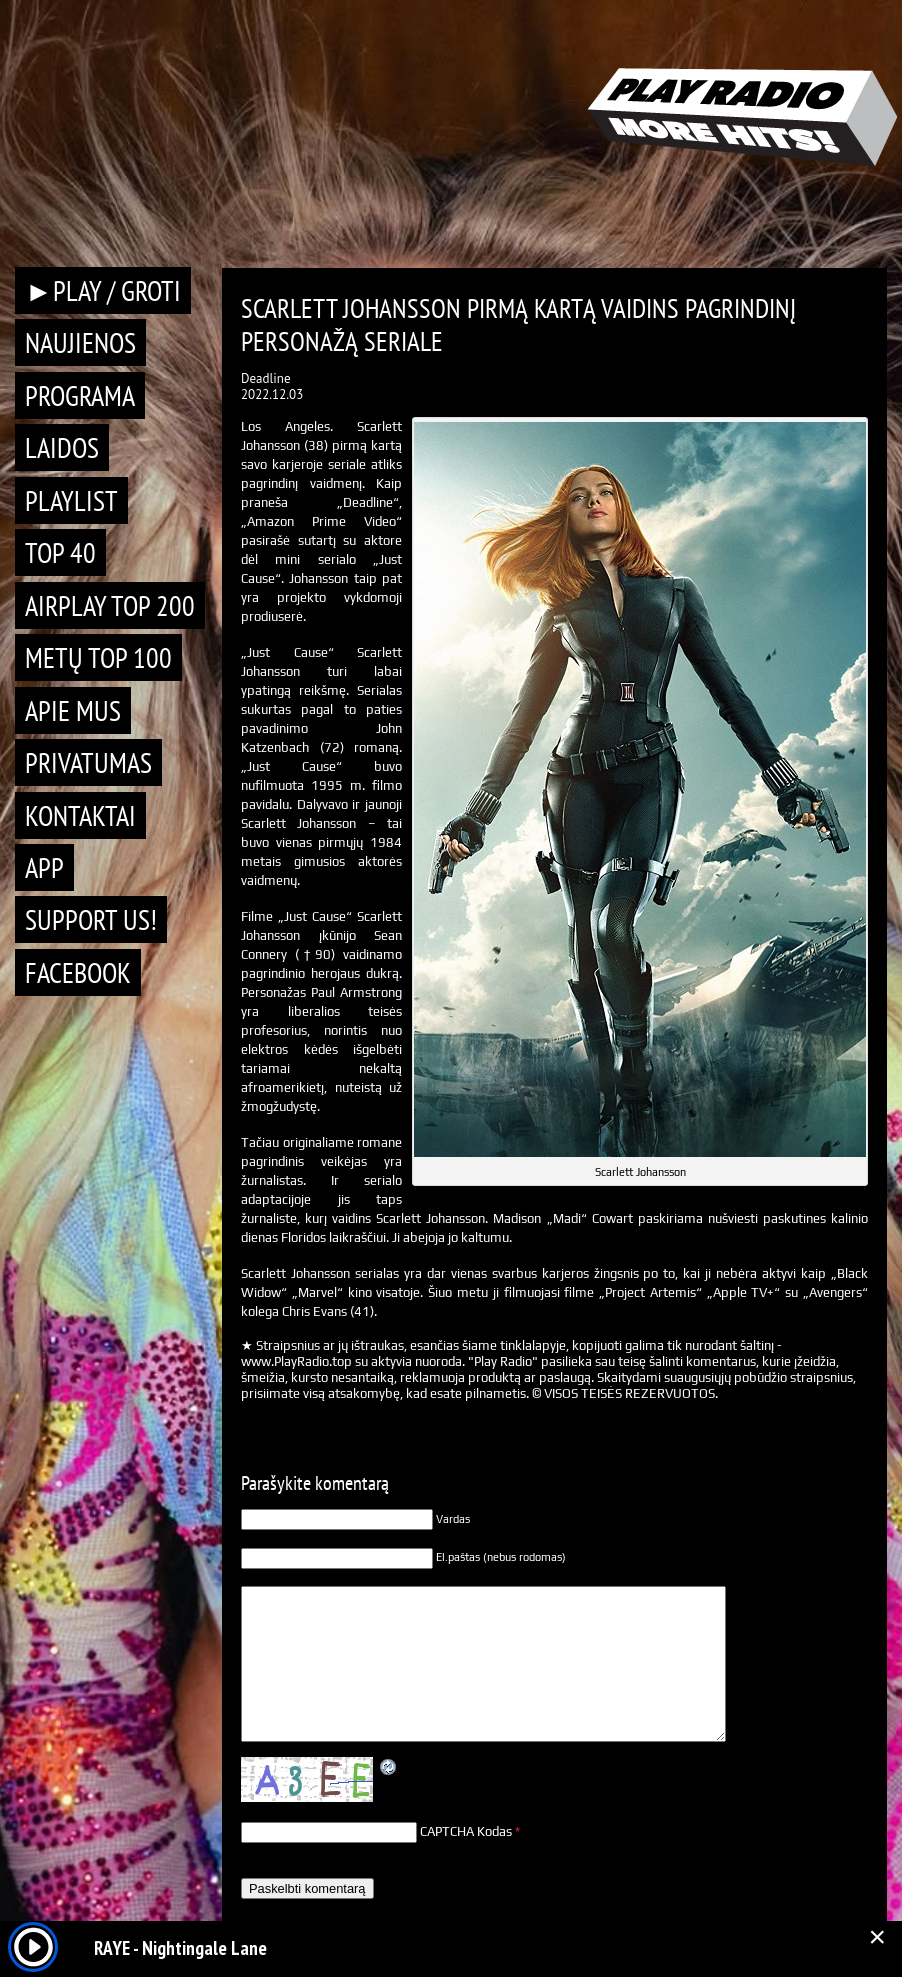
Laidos (62, 447)
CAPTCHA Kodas (466, 1831)
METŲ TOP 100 (98, 657)
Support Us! (91, 919)
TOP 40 (60, 552)
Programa (80, 395)
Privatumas (88, 762)
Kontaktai (80, 815)
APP (44, 867)
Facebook (78, 972)
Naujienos (80, 342)
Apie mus (73, 710)
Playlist (71, 500)
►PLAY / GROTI (103, 290)
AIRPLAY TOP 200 (110, 605)
